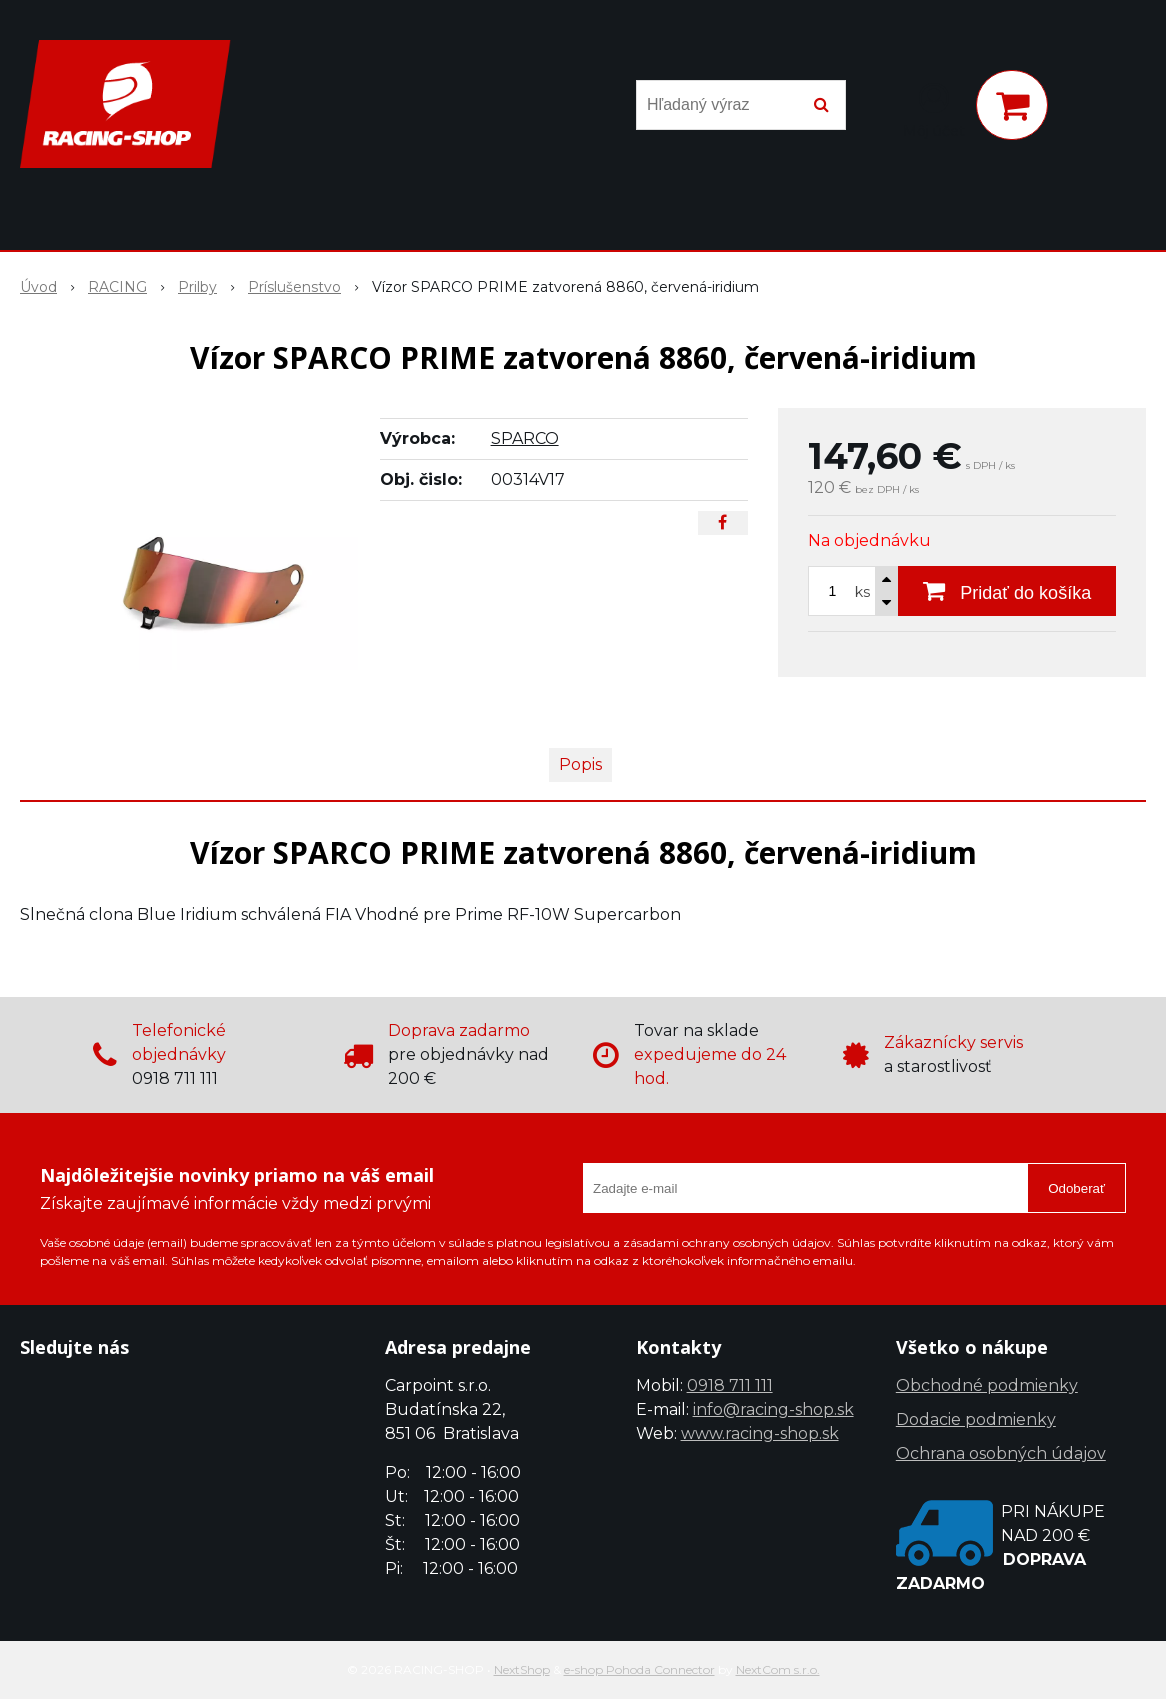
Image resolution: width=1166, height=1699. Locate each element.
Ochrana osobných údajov (1001, 1453)
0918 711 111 (730, 1385)
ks (862, 592)
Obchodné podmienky (987, 1385)
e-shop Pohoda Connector (639, 1669)
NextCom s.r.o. (778, 1669)
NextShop (522, 1669)
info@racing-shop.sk (773, 1409)
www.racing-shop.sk (760, 1433)
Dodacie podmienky (976, 1419)
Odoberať (1076, 1188)
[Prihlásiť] (934, 109)
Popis (580, 764)
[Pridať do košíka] (1007, 591)
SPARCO (525, 438)
